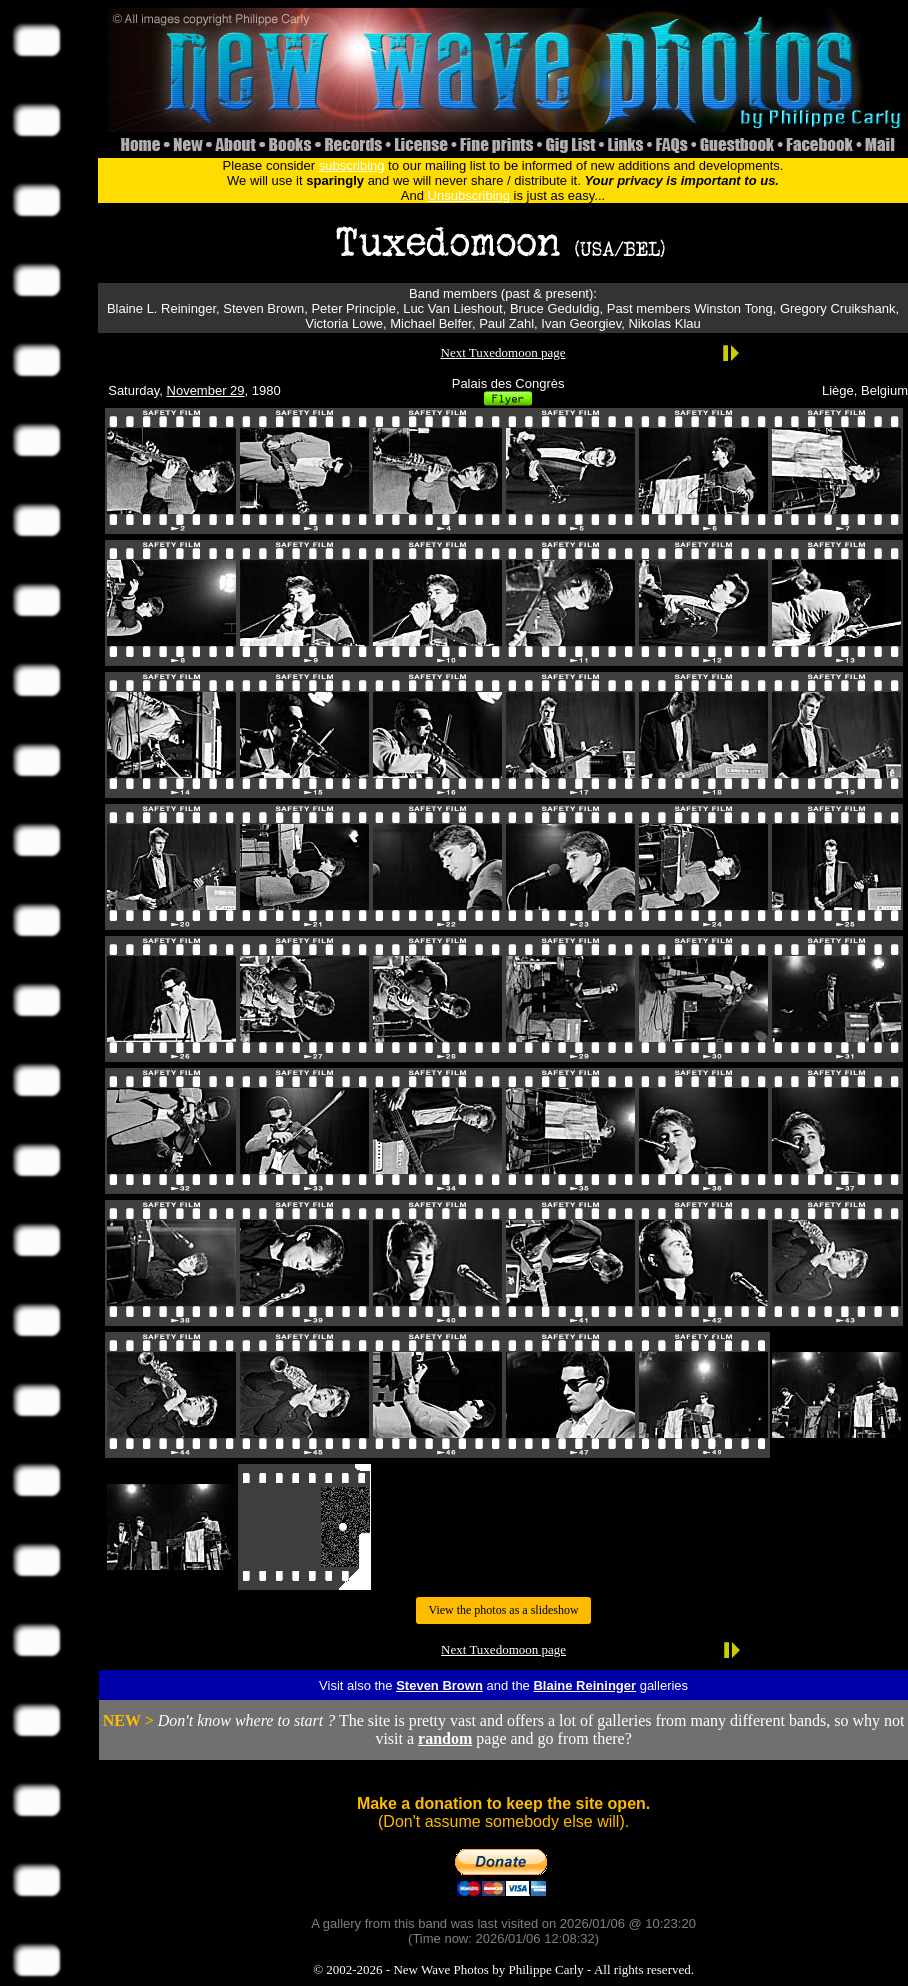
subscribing (352, 165)
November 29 (206, 390)
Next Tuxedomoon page (503, 352)
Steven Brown (439, 1685)
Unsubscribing (469, 195)
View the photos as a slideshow (503, 1610)
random (445, 1738)
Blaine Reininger (584, 1685)
